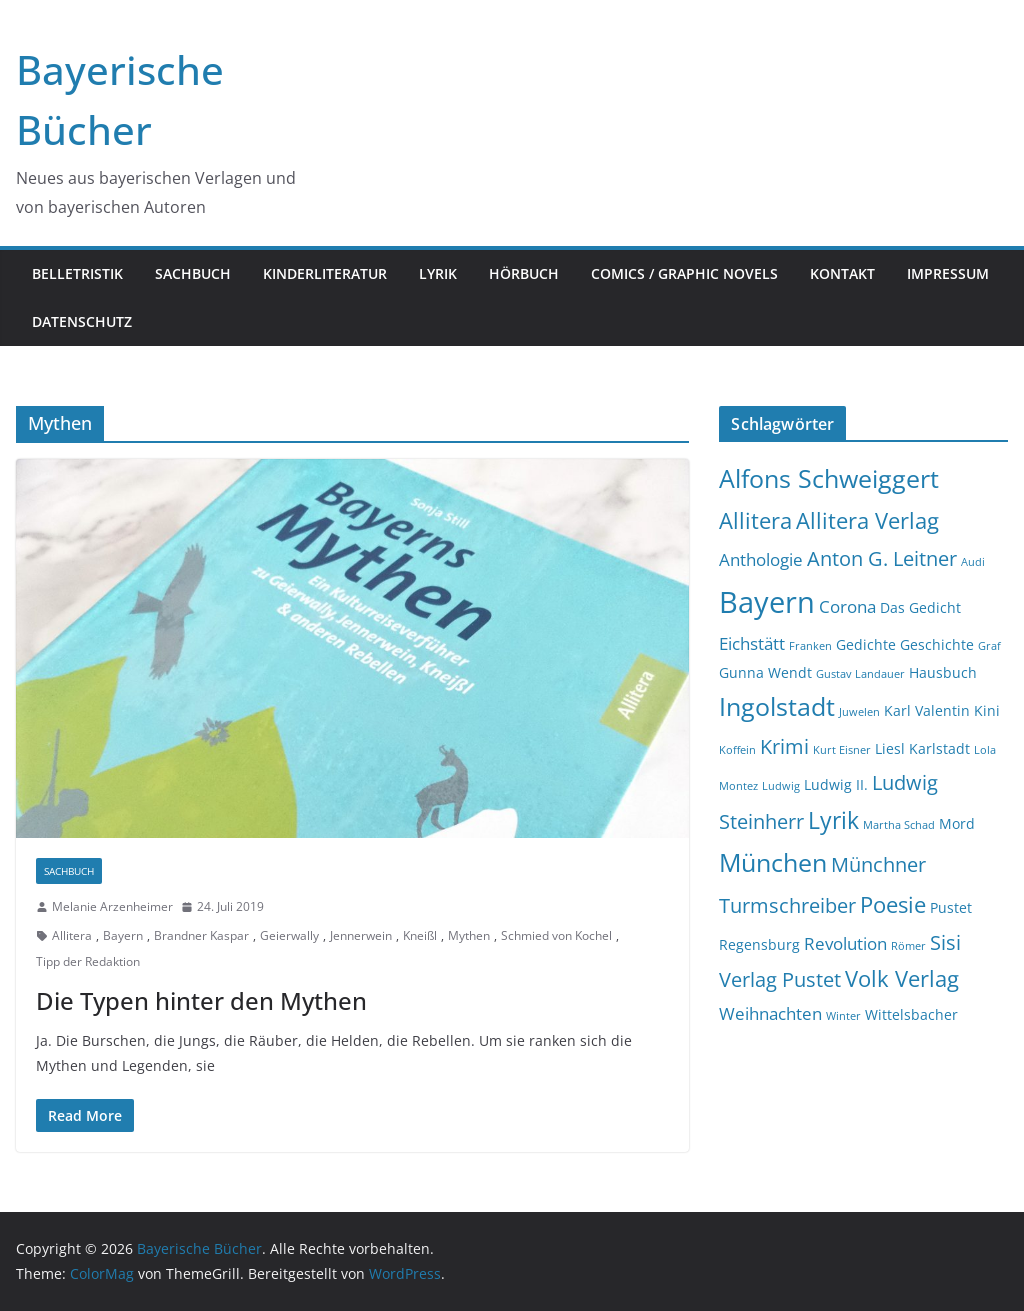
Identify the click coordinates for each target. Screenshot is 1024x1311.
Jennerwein (361, 935)
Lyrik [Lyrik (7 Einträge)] (833, 820)
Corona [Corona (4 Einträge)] (847, 606)
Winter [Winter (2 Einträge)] (843, 1016)
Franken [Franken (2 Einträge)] (810, 646)
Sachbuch (193, 273)
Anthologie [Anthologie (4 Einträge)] (761, 559)
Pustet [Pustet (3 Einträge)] (951, 907)
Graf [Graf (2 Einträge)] (989, 646)
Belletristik (77, 273)
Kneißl (420, 935)
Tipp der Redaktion (88, 961)
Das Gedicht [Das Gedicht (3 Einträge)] (920, 607)
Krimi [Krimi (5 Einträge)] (784, 746)
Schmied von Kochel (556, 935)
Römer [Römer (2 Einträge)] (908, 946)
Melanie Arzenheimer (112, 906)
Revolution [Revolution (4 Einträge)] (845, 943)
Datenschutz (82, 321)
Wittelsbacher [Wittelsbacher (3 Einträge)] (911, 1014)
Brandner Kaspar (201, 935)
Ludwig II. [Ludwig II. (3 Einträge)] (836, 784)
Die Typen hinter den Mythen (201, 1000)
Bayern (123, 935)
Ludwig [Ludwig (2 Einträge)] (781, 786)
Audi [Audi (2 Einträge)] (973, 562)
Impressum (948, 273)
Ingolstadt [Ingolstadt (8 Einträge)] (777, 706)
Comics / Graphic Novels (684, 273)
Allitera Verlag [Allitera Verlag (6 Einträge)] (867, 520)
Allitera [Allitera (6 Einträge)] (755, 520)
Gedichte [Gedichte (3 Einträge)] (866, 644)
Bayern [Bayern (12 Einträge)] (767, 602)
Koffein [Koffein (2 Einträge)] (737, 750)
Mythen (469, 935)
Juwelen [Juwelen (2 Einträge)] (859, 712)
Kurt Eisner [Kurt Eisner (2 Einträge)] (842, 750)
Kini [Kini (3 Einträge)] (987, 710)
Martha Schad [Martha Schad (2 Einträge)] (899, 825)
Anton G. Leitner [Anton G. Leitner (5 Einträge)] (882, 558)
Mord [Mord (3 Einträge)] (957, 823)
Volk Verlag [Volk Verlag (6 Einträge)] (902, 978)
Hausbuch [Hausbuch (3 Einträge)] (943, 672)
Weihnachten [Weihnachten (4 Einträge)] (770, 1013)
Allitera (72, 935)
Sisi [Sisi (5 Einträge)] (945, 942)
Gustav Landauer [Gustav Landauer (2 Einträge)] (860, 674)
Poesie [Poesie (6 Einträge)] (893, 904)
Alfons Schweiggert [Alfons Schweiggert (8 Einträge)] (829, 478)
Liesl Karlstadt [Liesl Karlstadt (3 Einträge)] (922, 748)
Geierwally (289, 935)
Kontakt (842, 273)
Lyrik (438, 273)
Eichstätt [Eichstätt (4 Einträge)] (752, 643)
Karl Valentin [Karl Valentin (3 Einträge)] (927, 710)
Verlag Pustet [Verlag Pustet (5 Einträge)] (780, 979)
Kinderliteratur (325, 273)
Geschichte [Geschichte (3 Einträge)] (937, 644)
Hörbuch (524, 273)
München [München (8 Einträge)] (773, 862)
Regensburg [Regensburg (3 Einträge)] (759, 944)
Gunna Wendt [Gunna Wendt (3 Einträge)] (765, 672)
